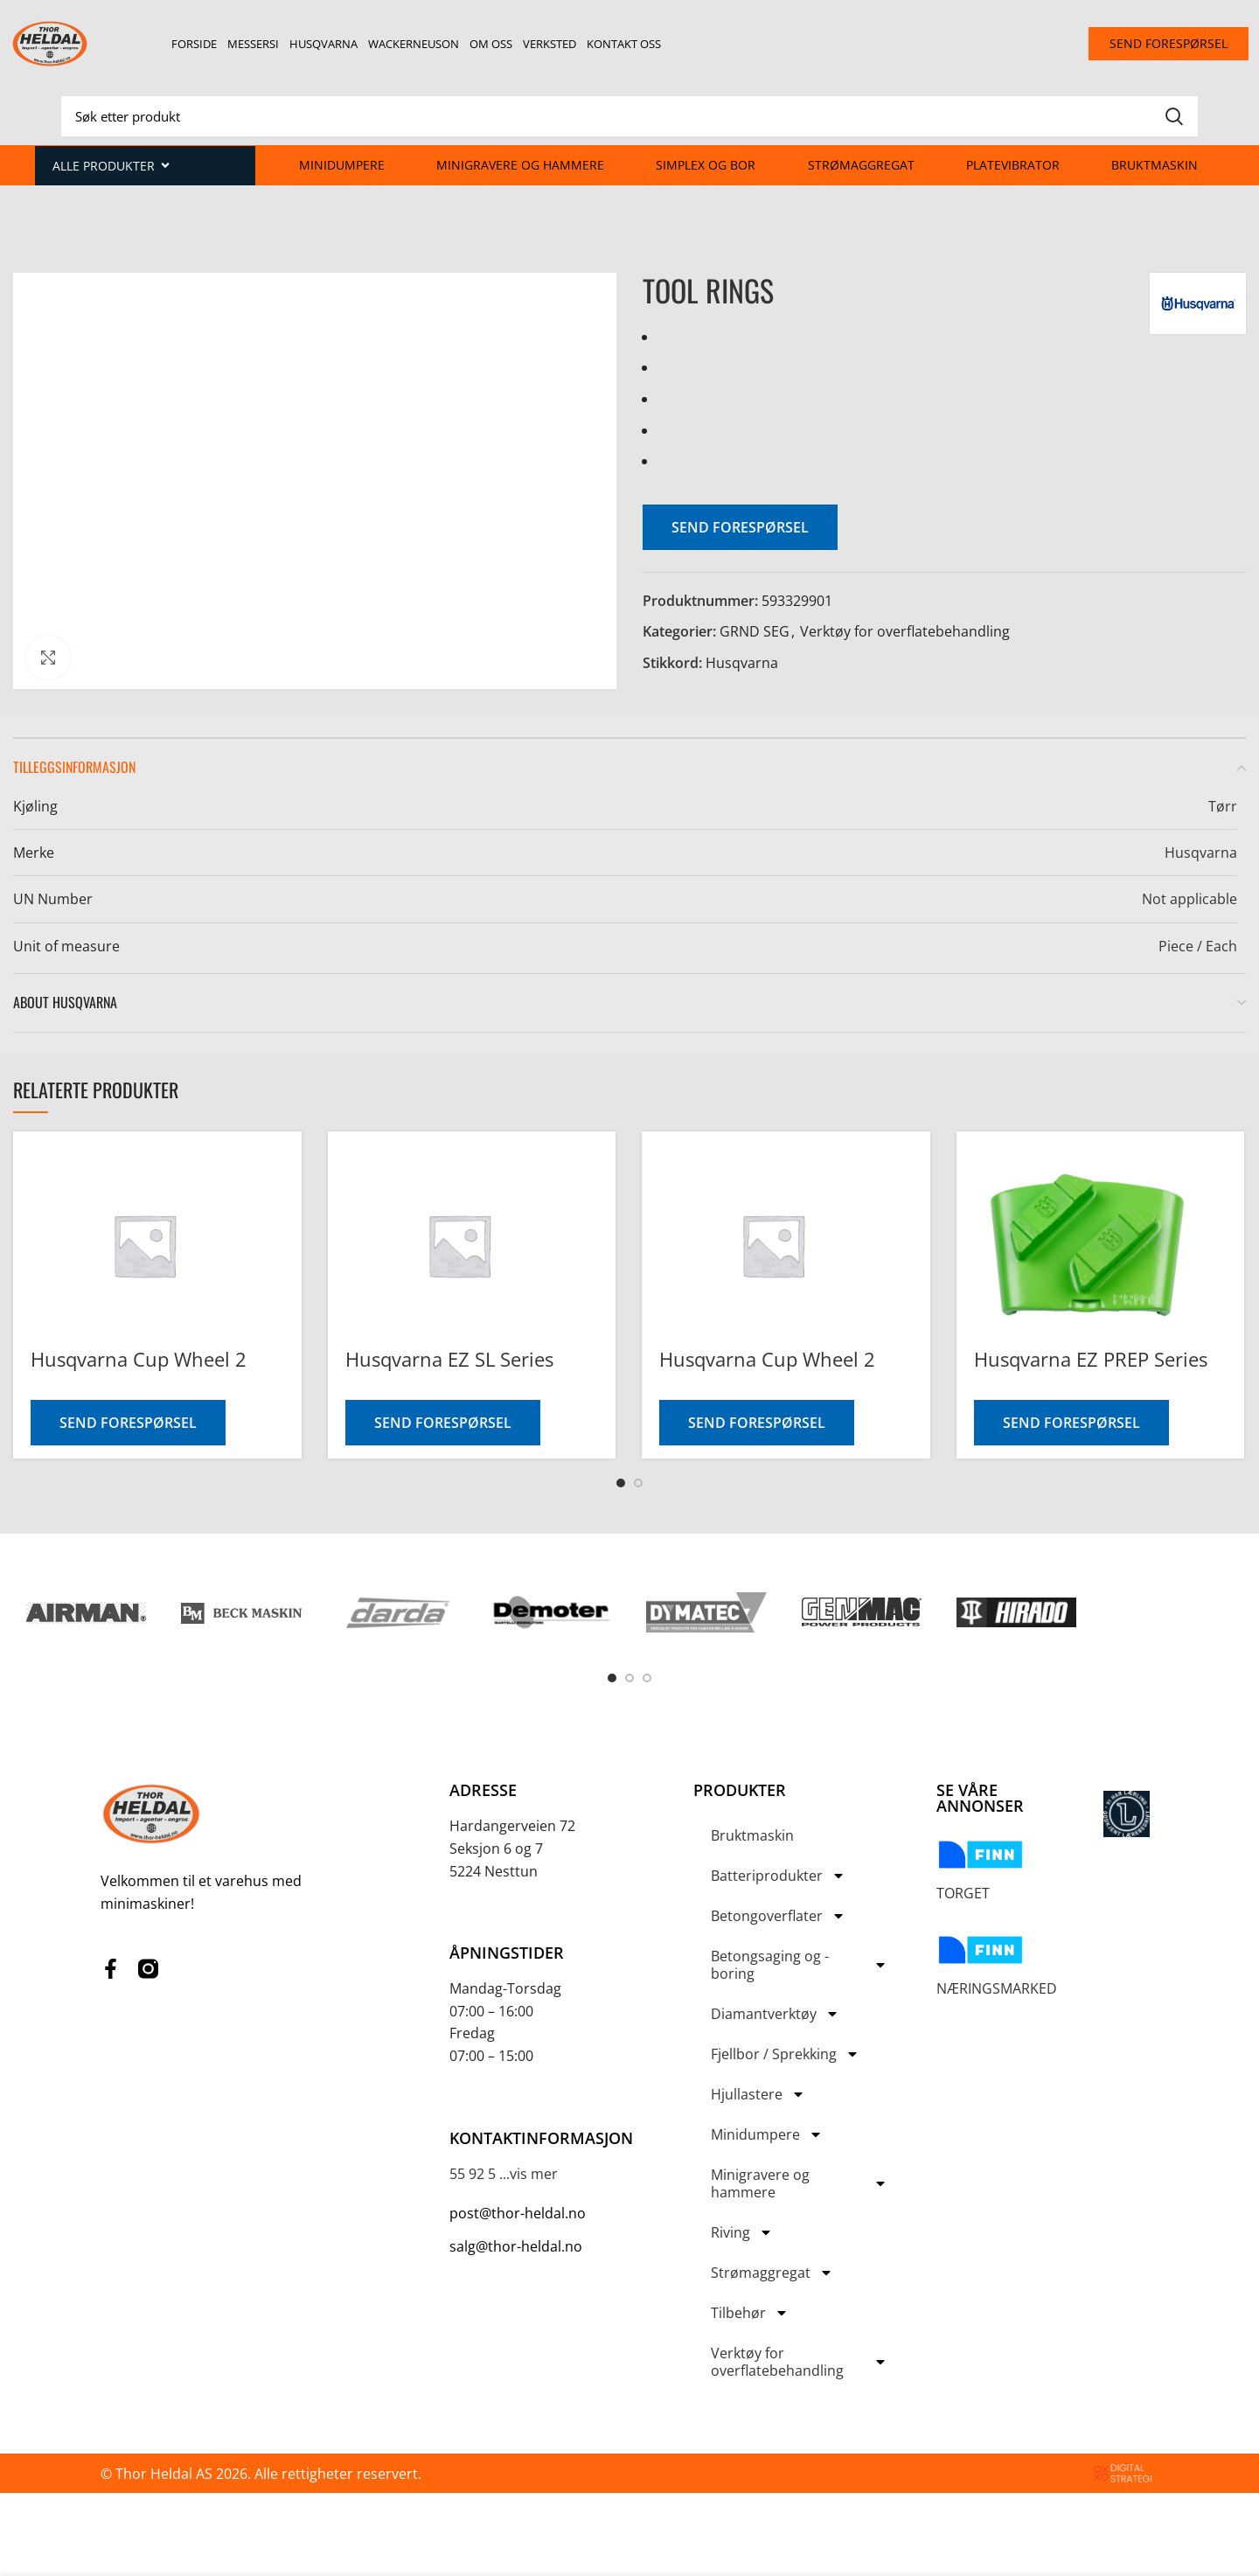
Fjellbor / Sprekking (785, 2054)
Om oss (491, 44)
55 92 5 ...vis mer (503, 2173)
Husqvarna (323, 44)
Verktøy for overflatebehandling (905, 631)
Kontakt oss (624, 44)
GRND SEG (754, 631)
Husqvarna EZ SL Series (449, 1359)
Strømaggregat (861, 165)
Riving (742, 2232)
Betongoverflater (778, 1916)
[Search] (629, 116)
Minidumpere (342, 165)
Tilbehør (750, 2313)
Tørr (1222, 806)
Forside (194, 44)
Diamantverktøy (775, 2013)
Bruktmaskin (1154, 165)
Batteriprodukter (778, 1875)
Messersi (253, 44)
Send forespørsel (740, 527)
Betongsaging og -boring (799, 1964)
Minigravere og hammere (520, 165)
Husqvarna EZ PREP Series (1090, 1359)
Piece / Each (1197, 946)
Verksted (549, 44)
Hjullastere (758, 2094)
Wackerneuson (413, 44)
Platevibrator (1013, 165)
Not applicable (1189, 899)
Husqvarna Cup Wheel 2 (139, 1359)
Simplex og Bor (705, 165)
